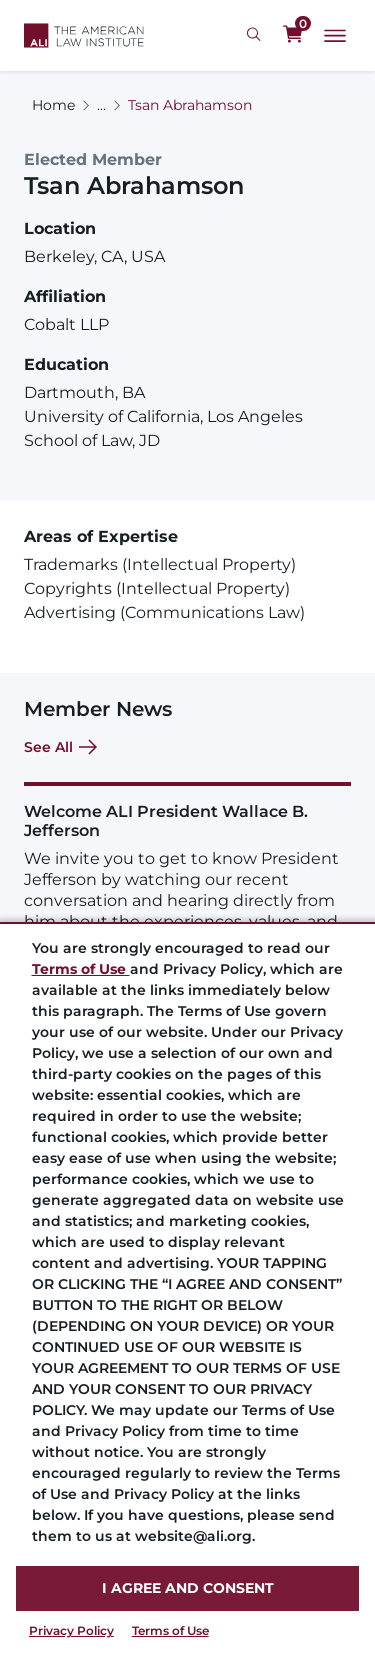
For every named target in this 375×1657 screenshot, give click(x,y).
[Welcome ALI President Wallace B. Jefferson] (187, 878)
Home (53, 105)
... (101, 105)
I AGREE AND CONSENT (188, 1588)
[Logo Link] (84, 35)
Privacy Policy (71, 1630)
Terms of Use (170, 1630)
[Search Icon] (256, 35)
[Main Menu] (335, 36)
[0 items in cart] (293, 35)
